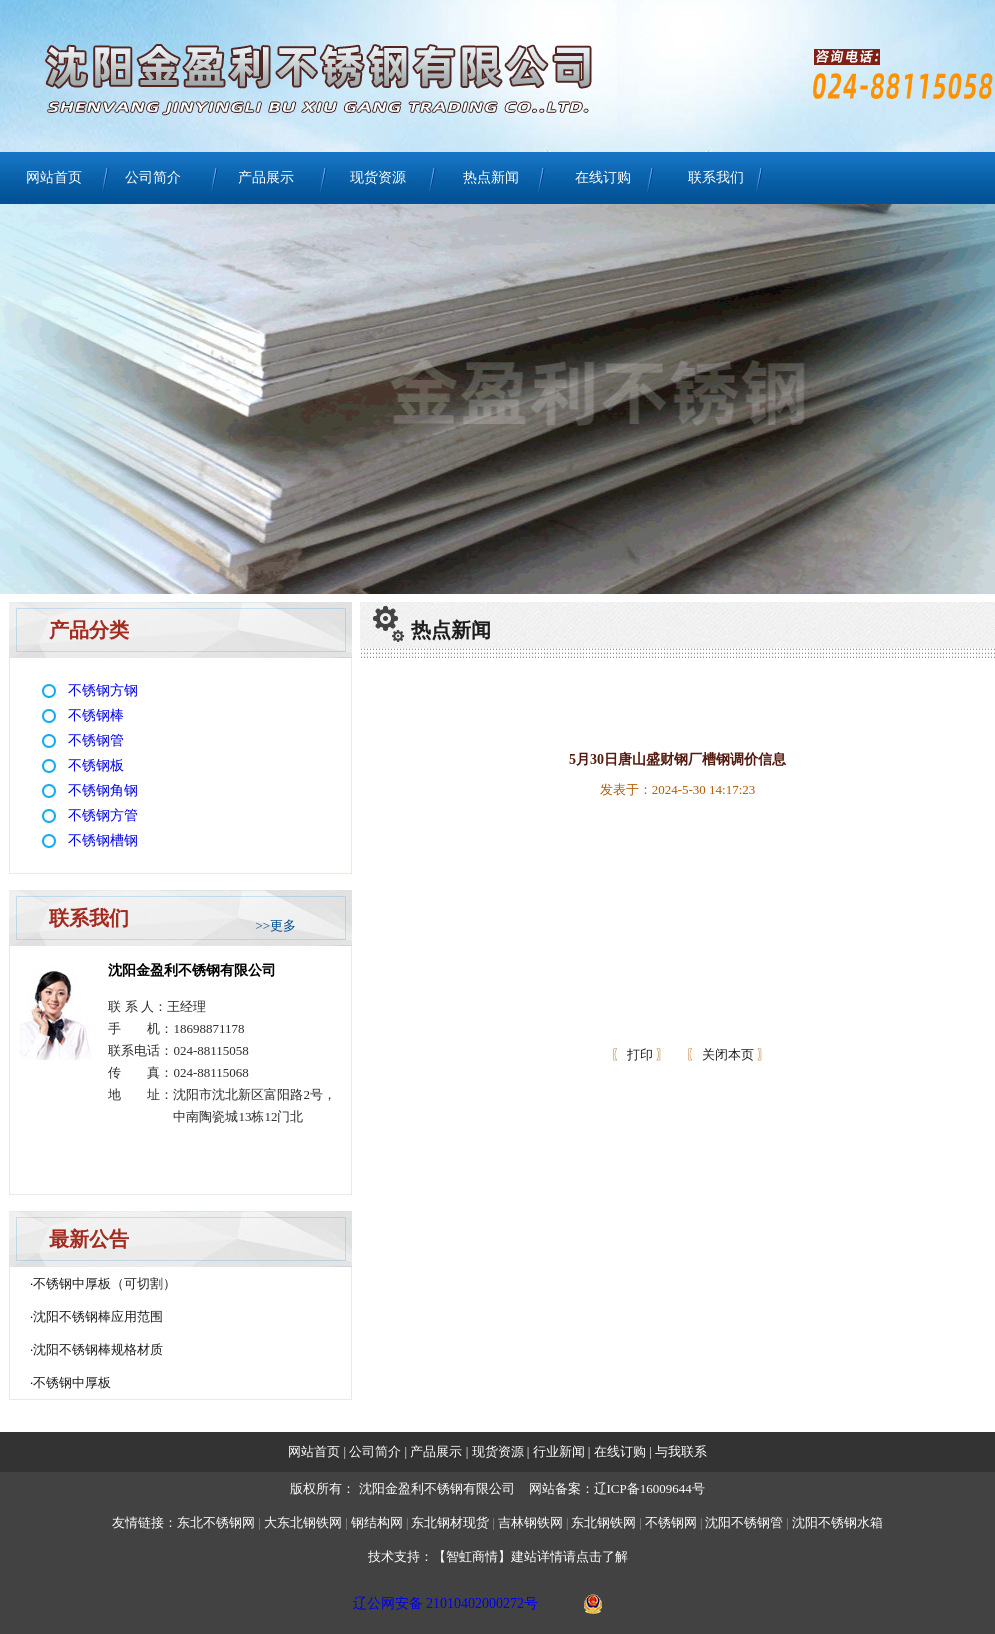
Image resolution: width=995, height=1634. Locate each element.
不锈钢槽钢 (103, 840)
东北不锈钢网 (216, 1522)
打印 (638, 1054)
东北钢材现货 (450, 1522)
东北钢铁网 (603, 1522)
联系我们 (716, 177)
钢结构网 (377, 1522)
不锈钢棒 (96, 715)
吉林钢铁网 (530, 1522)
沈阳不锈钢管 (744, 1522)
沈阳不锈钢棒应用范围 (98, 1316)
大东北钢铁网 (303, 1522)
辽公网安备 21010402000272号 (446, 1603)
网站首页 (54, 177)
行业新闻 (560, 1451)
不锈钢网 (672, 1522)
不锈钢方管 (103, 815)
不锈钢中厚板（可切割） (104, 1283)
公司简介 (153, 177)
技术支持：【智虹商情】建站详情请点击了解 (498, 1556)
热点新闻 (491, 177)
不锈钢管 (96, 740)
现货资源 (378, 177)
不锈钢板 (96, 765)
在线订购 (603, 177)
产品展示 (266, 177)
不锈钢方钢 (103, 690)
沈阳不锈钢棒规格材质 (98, 1349)
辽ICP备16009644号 (649, 1488)
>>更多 (275, 925)
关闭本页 (728, 1054)
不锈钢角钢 (103, 790)
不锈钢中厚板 (72, 1382)
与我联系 (679, 1451)
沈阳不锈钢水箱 (837, 1522)
